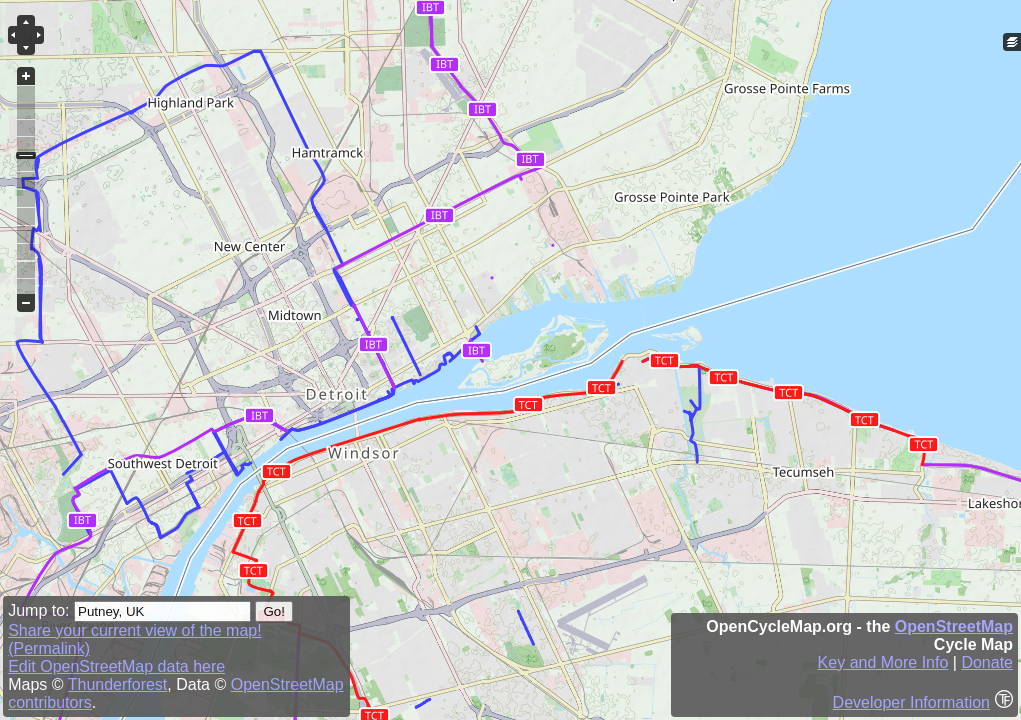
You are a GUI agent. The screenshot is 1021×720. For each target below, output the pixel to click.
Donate (987, 662)
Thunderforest (118, 684)
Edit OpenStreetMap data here (116, 666)
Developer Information (911, 702)
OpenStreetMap (954, 626)
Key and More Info (883, 662)
